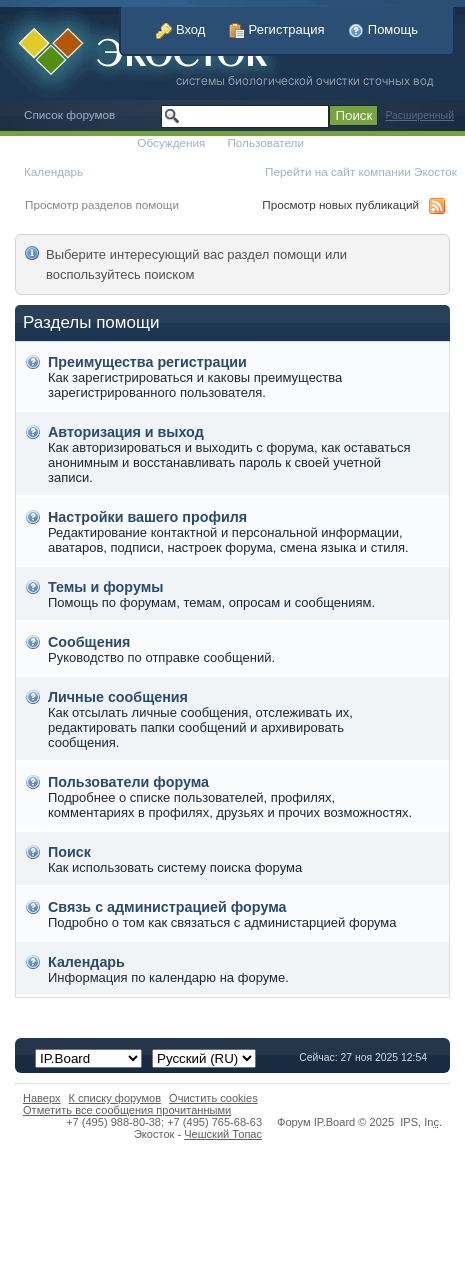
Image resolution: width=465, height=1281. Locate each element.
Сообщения (89, 642)
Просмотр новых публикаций (340, 204)
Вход (180, 29)
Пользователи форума (128, 782)
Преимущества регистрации (147, 362)
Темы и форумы (105, 587)
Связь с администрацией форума (167, 907)
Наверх (42, 1098)
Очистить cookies (213, 1098)
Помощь (383, 29)
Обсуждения (171, 142)
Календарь (53, 171)
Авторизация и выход (126, 432)
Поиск (69, 852)
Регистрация (277, 29)
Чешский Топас (223, 1134)
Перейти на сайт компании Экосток (361, 171)
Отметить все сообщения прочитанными (127, 1110)
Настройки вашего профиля (147, 517)
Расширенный (419, 115)
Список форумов (69, 114)
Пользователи (265, 142)
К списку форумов (115, 1098)
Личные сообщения (118, 697)
